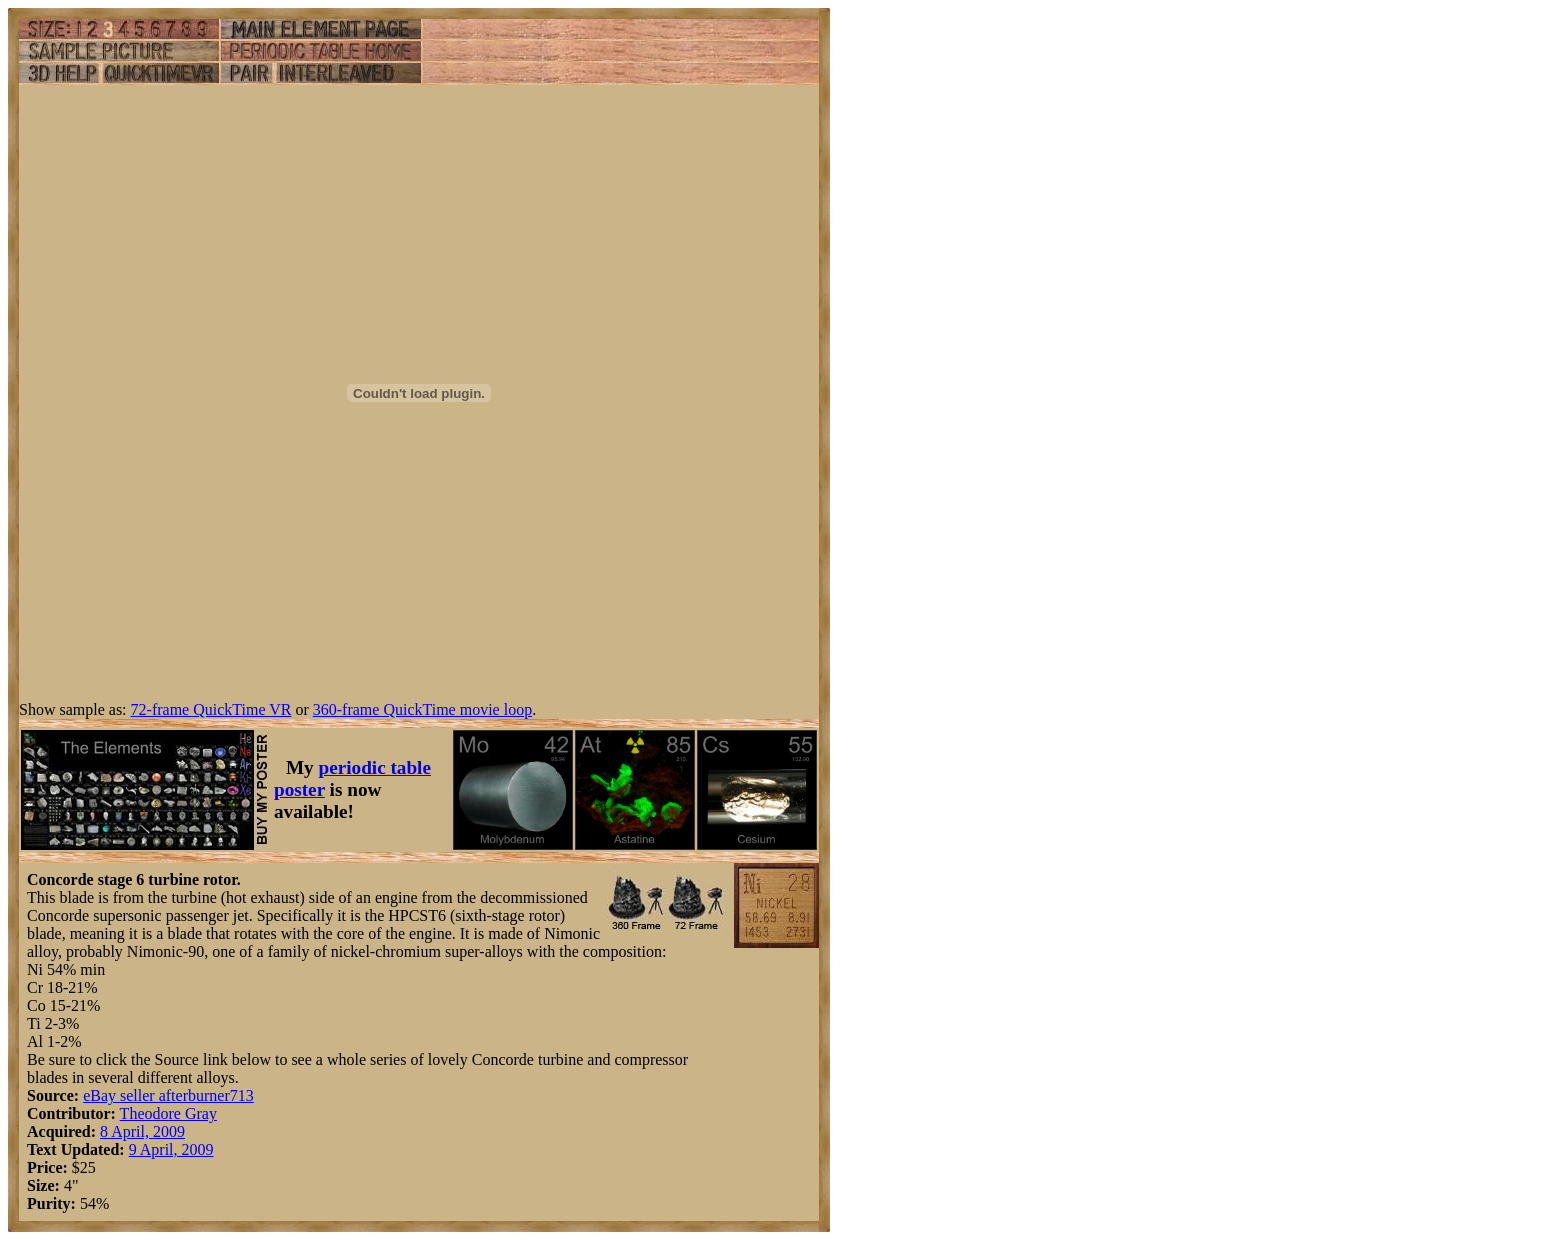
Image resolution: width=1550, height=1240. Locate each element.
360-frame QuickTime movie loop (422, 709)
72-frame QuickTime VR (211, 709)
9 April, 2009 (171, 1149)
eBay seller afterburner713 (168, 1095)
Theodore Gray (168, 1113)
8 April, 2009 (142, 1131)
